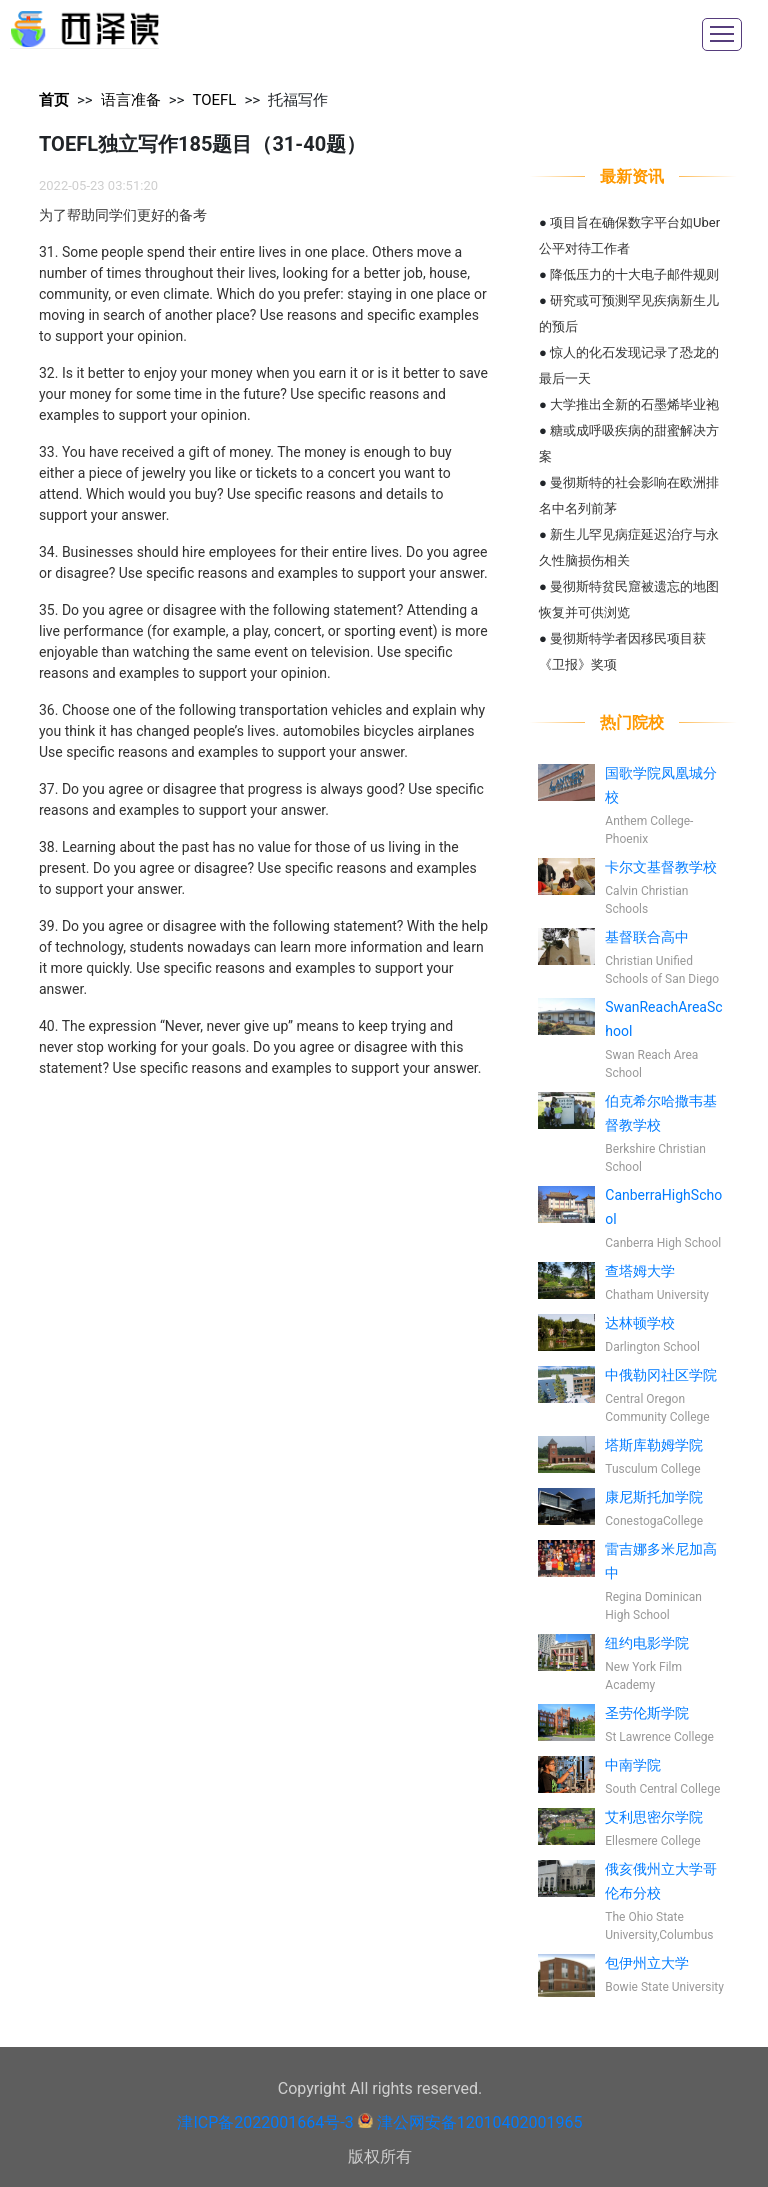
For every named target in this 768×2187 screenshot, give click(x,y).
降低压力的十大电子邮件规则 (634, 274)
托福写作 (298, 100)
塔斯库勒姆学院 (654, 1445)
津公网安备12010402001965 (480, 2122)
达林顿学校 (640, 1323)
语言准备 (131, 100)
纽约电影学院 (647, 1643)
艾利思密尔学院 (654, 1817)
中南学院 (633, 1765)
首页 (54, 100)
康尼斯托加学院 (654, 1497)
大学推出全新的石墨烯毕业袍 (634, 404)
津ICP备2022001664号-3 (265, 2122)
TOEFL (214, 100)
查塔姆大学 (640, 1271)
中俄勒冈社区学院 (661, 1375)
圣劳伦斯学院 (647, 1713)
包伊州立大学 (647, 1963)
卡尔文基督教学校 (661, 867)
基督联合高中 (647, 937)
